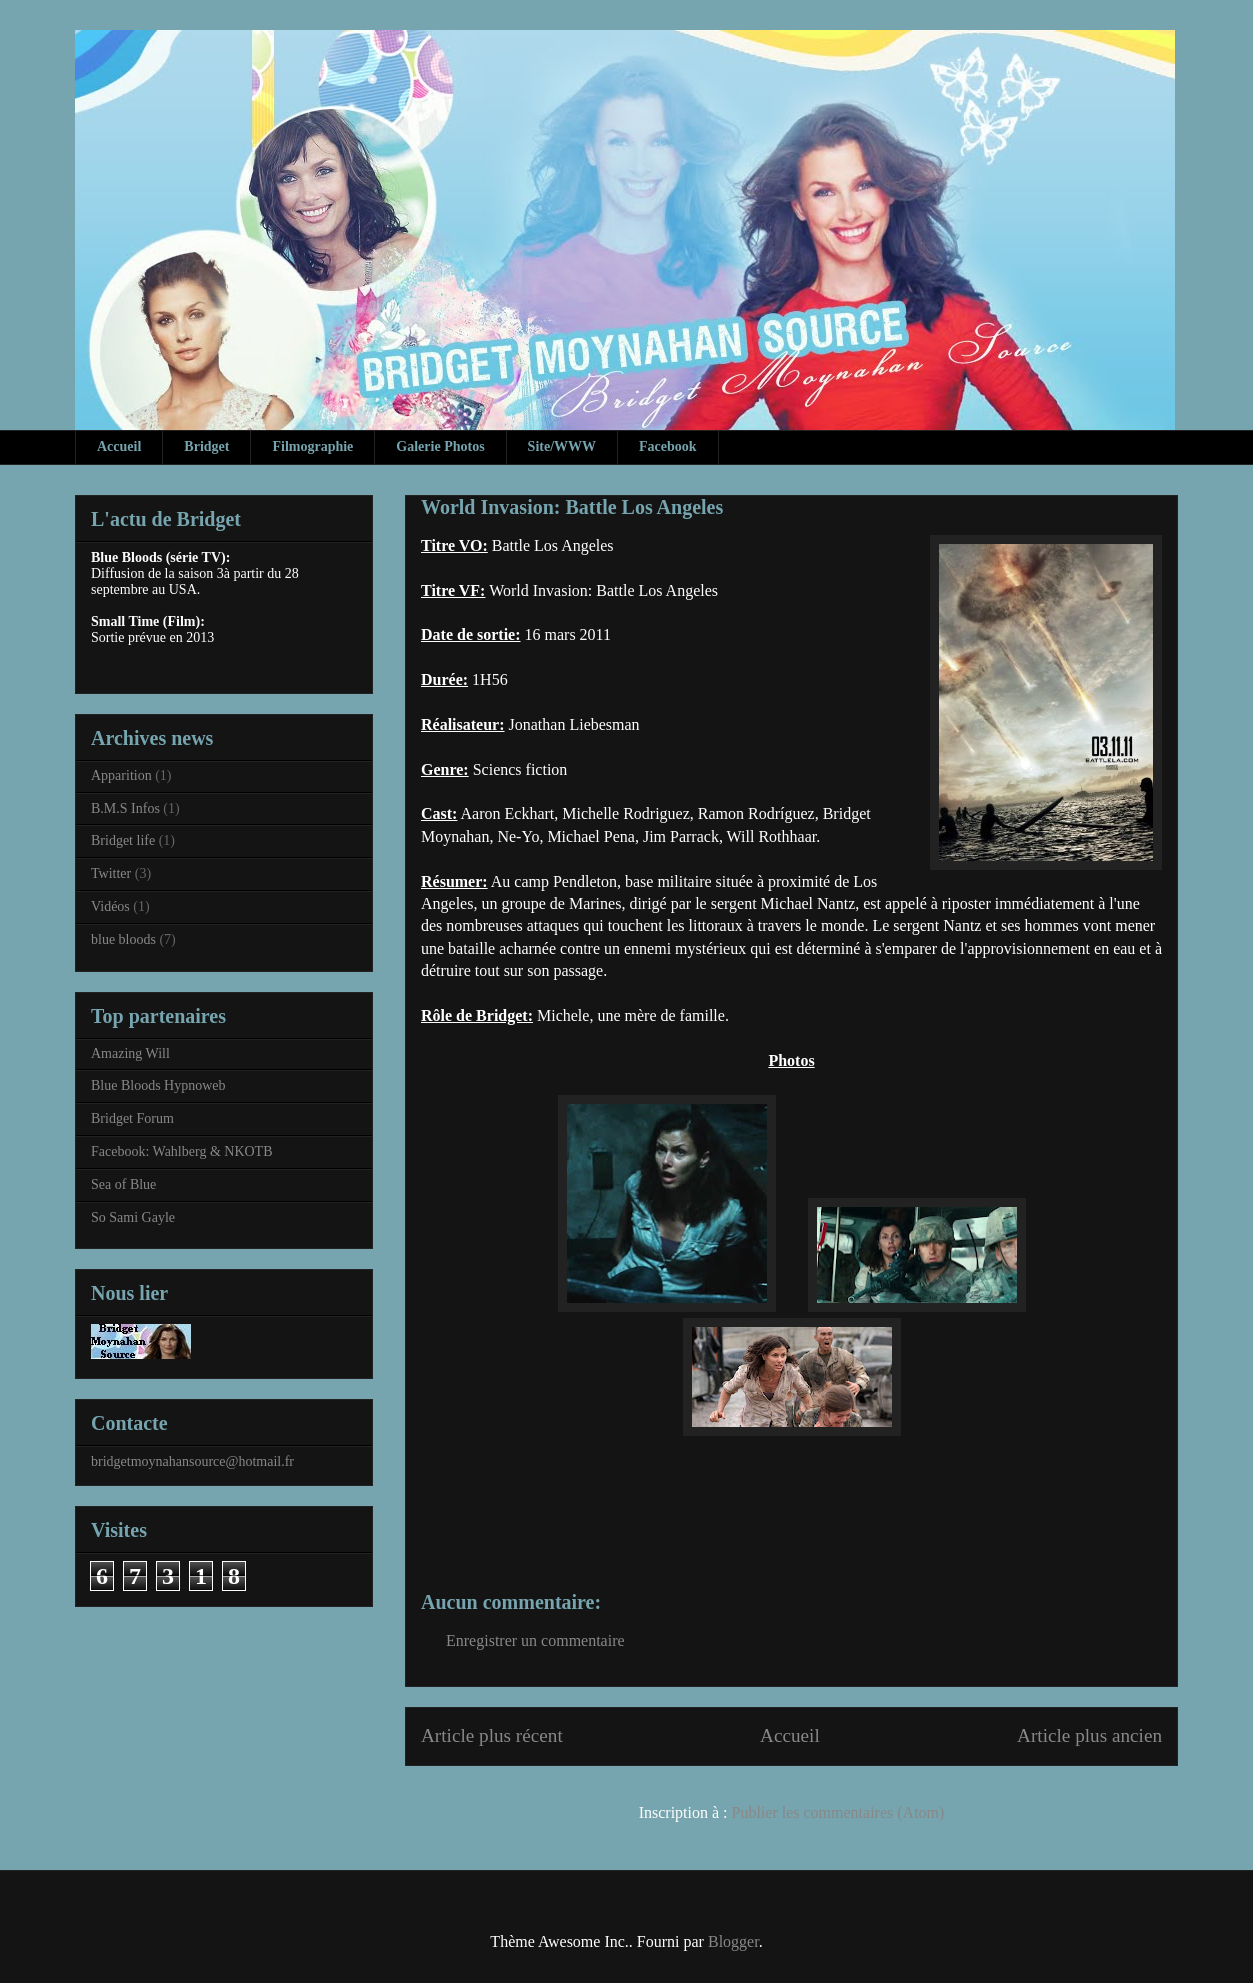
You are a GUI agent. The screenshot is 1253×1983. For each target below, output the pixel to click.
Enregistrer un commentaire (535, 1640)
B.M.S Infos (125, 808)
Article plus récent (492, 1735)
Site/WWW (562, 446)
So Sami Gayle (133, 1217)
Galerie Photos (440, 446)
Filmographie (312, 446)
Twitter (111, 873)
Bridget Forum (132, 1118)
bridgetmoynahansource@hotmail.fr (192, 1461)
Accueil (119, 446)
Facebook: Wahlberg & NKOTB (182, 1151)
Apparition (121, 775)
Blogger (733, 1941)
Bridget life (123, 840)
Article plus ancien (1089, 1735)
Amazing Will (130, 1053)
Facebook (668, 446)
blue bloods (123, 939)
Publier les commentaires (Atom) (838, 1812)
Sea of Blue (123, 1184)
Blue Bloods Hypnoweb (158, 1085)
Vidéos (110, 906)
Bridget (206, 446)
